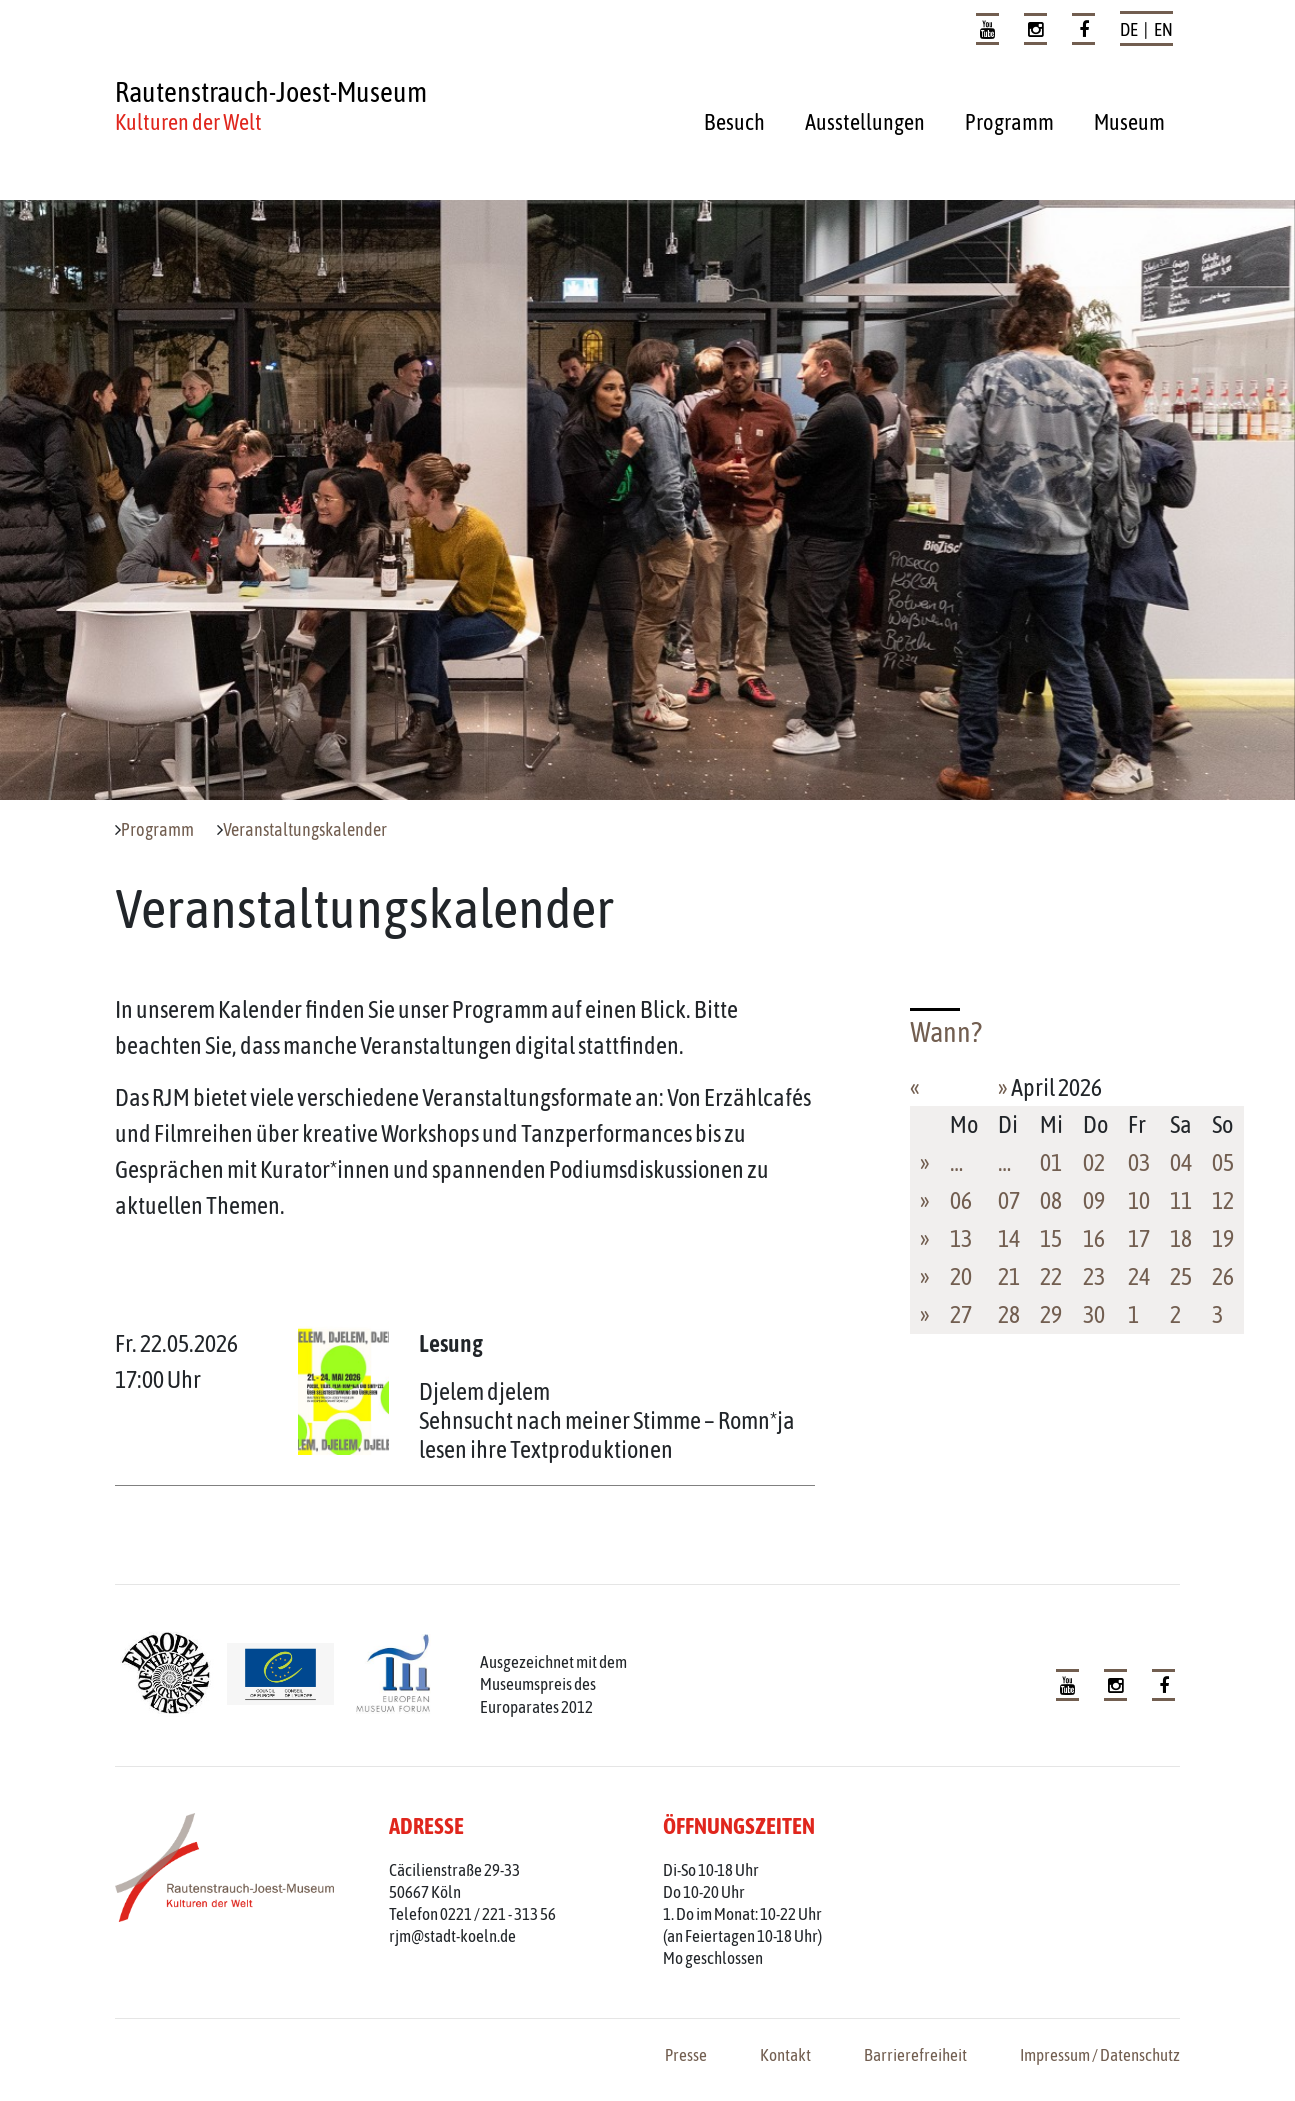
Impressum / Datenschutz (1100, 2055)
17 (1139, 1238)
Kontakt (785, 2055)
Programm (1009, 122)
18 (1181, 1238)
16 (1094, 1238)
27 (961, 1314)
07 (1009, 1200)
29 (1051, 1314)
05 (1223, 1162)
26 (1223, 1276)
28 (1009, 1314)
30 (1094, 1314)
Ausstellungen (865, 122)
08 (1051, 1200)
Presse (686, 2055)
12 (1223, 1200)
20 (961, 1276)
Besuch (734, 122)
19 (1223, 1238)
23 (1094, 1276)
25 (1181, 1276)
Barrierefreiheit (915, 2055)
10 (1139, 1200)
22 (1051, 1276)
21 (1009, 1276)
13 (961, 1238)
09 (1094, 1200)
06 (961, 1200)
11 (1181, 1200)
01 (1051, 1162)
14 (1009, 1238)
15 (1051, 1238)
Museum (1129, 122)
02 (1094, 1162)
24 (1139, 1276)
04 (1181, 1162)
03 (1139, 1162)
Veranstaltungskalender (305, 830)
